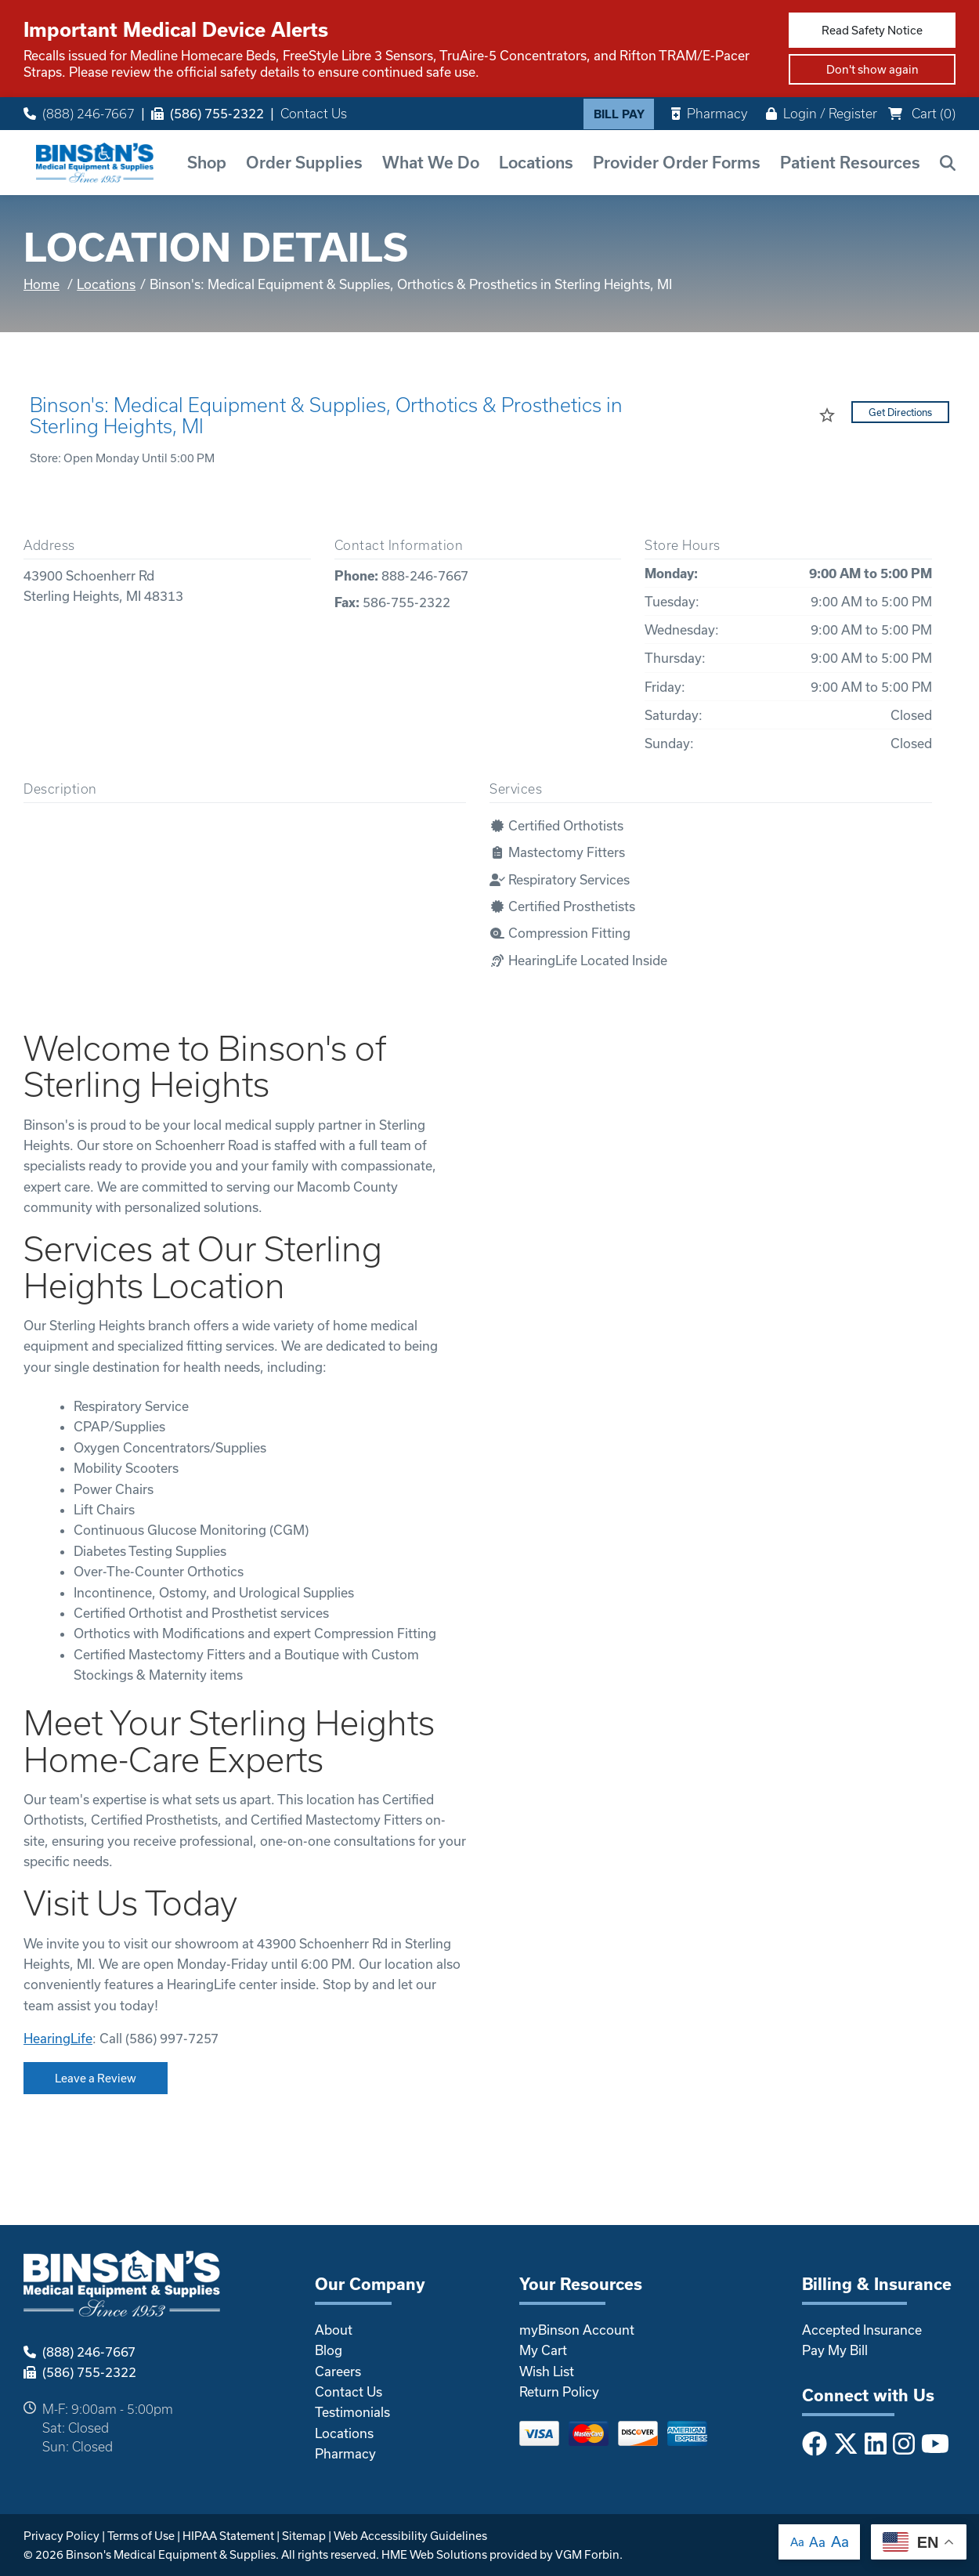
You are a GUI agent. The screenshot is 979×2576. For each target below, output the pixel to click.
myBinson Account (576, 2329)
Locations (536, 162)
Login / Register (821, 113)
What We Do (430, 162)
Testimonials (352, 2411)
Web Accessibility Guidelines (410, 2535)
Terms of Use (141, 2535)
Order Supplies (304, 162)
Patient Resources (850, 162)
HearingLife (57, 2038)
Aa (797, 2542)
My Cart (543, 2350)
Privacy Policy (61, 2535)
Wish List (546, 2371)
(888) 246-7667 (79, 114)
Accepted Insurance (862, 2329)
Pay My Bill (835, 2350)
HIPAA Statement (228, 2535)
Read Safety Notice (872, 30)
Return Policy (559, 2391)
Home (41, 284)
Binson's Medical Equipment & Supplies (171, 2554)
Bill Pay (619, 114)
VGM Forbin (587, 2554)
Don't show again (872, 69)
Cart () (922, 113)
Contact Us (313, 114)
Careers (338, 2371)
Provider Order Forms (676, 162)
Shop (206, 162)
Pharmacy (709, 113)
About (333, 2329)
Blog (328, 2350)
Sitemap (304, 2535)
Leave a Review (95, 2078)
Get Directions (900, 412)
